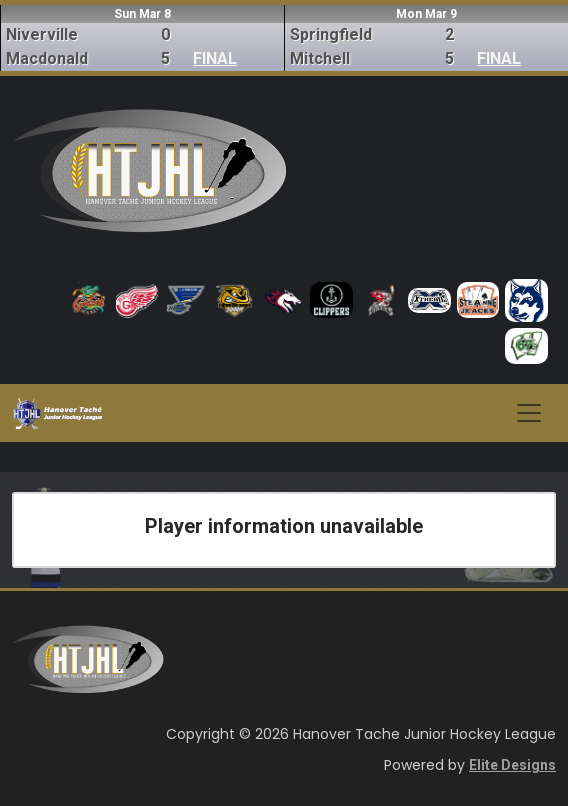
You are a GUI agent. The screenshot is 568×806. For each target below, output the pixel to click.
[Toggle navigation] (529, 413)
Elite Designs (512, 765)
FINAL (215, 58)
